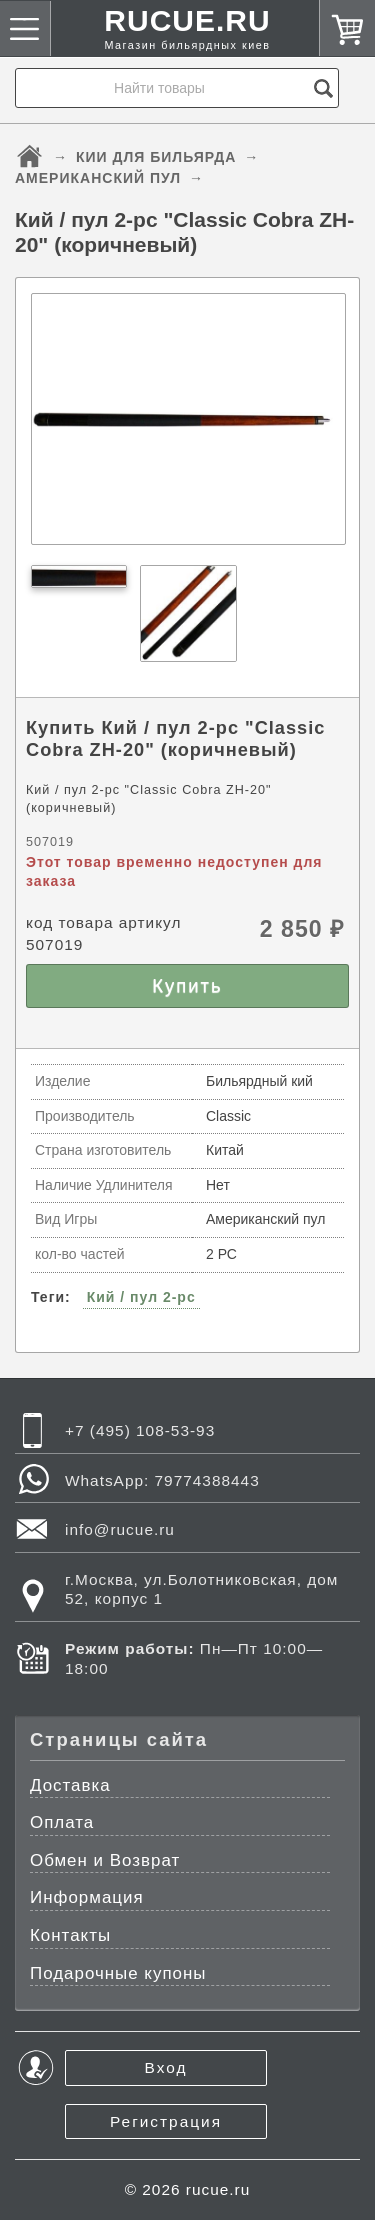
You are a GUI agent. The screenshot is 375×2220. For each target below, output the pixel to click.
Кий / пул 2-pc (141, 1297)
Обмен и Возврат (105, 1860)
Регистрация (166, 2121)
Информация (87, 1897)
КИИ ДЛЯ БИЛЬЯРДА (156, 157)
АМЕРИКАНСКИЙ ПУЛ (98, 178)
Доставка (70, 1785)
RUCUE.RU (188, 33)
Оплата (62, 1822)
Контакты (70, 1935)
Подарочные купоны (118, 1973)
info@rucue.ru (120, 1529)
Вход (166, 2067)
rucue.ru (218, 2189)
